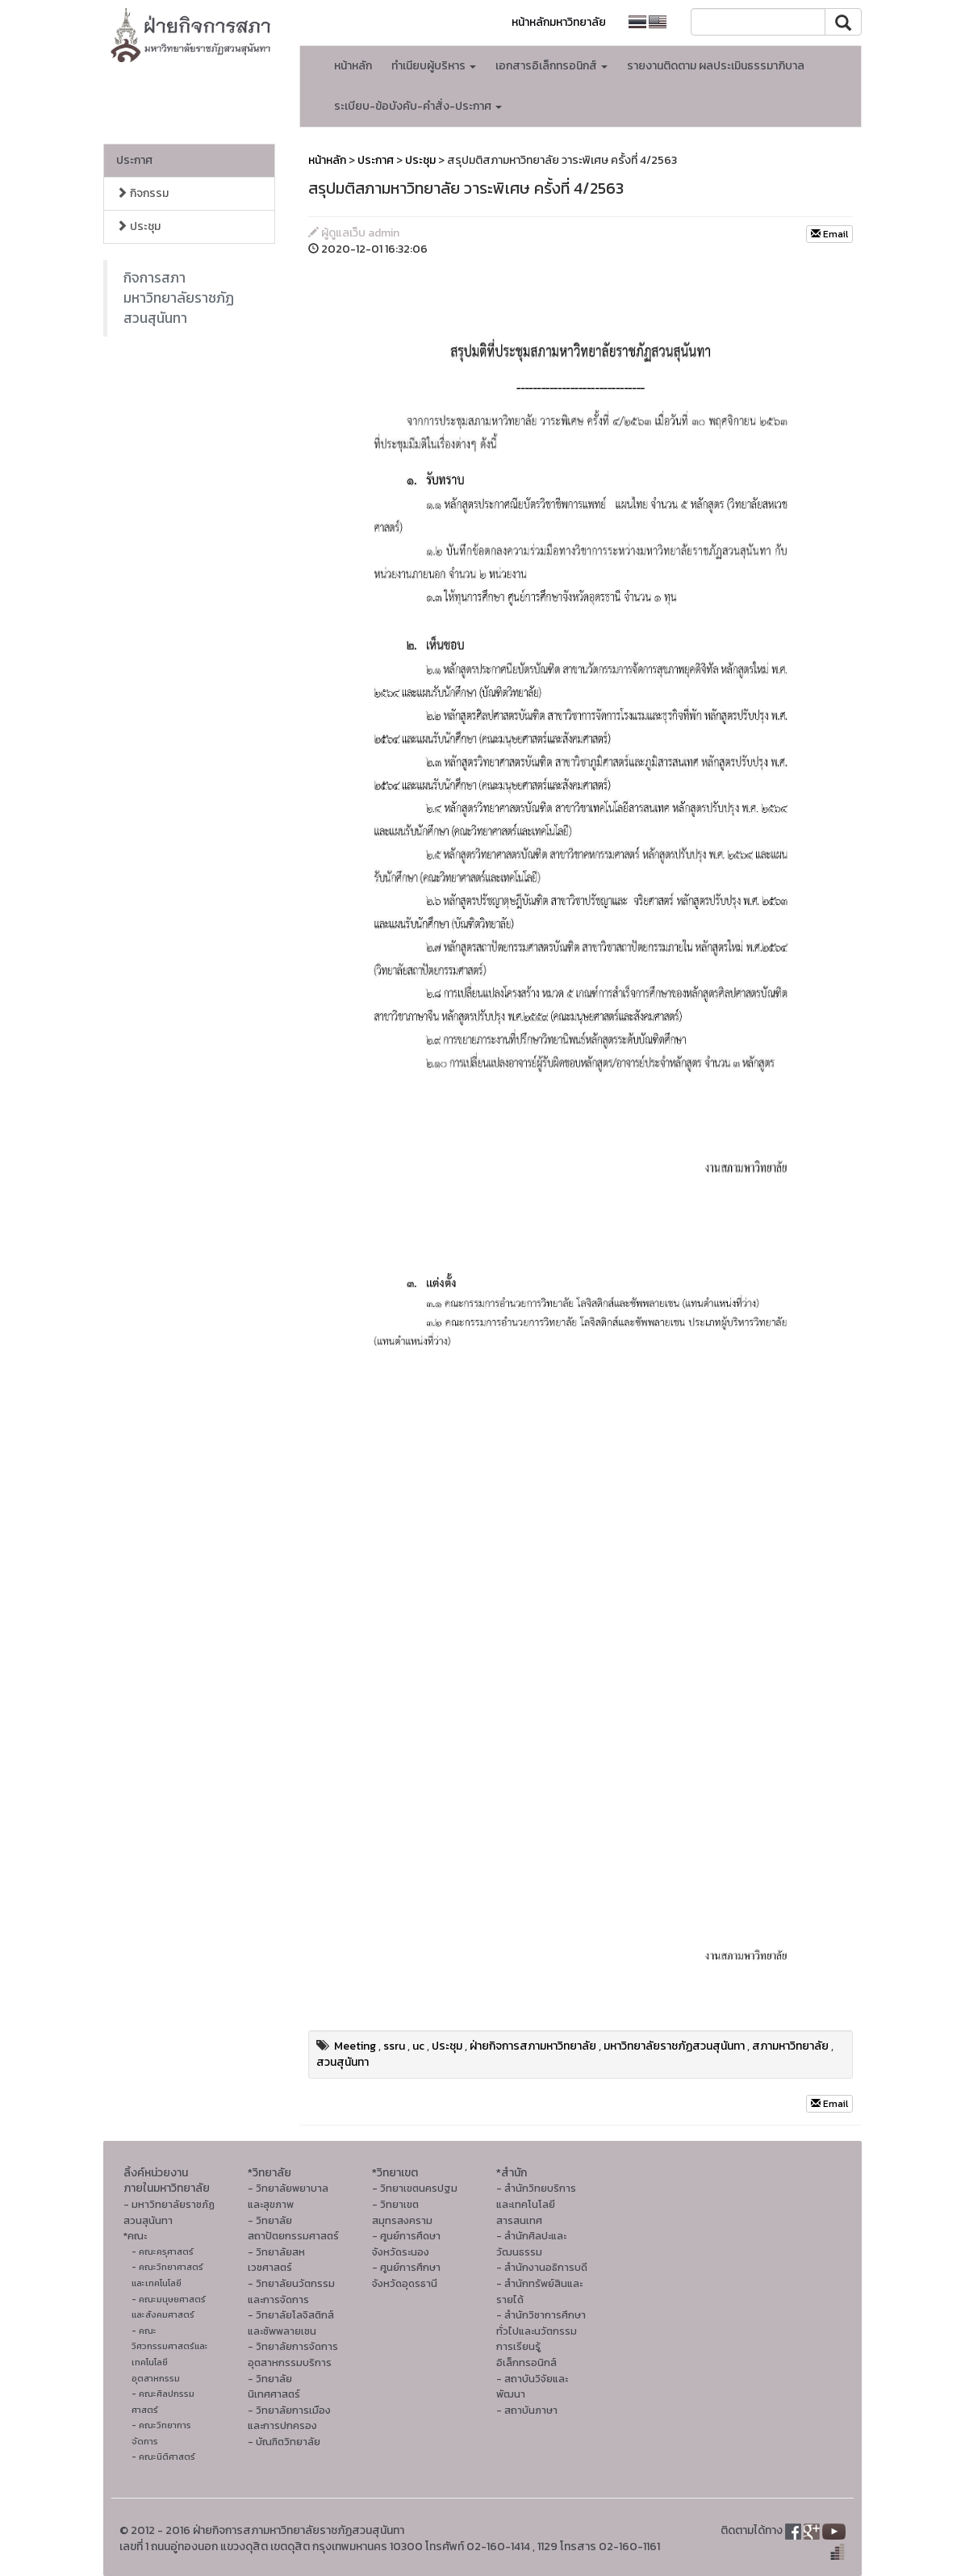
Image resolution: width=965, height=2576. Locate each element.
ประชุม (138, 226)
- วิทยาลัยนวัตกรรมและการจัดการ (291, 2291)
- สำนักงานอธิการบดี (541, 2267)
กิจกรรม (142, 193)
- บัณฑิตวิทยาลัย (284, 2441)
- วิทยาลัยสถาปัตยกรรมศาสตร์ (293, 2228)
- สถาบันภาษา (527, 2410)
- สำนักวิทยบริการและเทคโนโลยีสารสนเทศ (536, 2203)
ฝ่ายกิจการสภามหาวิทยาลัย (533, 2046)
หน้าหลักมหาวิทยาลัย (559, 22)
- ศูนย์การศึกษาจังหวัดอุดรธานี (406, 2275)
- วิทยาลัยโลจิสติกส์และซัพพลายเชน (291, 2323)
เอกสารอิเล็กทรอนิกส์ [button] (551, 65)
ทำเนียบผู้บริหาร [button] (433, 65)
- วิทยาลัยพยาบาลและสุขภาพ (288, 2196)
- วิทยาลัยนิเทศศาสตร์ (274, 2386)
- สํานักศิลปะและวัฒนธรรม (531, 2244)
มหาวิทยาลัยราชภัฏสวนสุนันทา (674, 2046)
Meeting (355, 2046)
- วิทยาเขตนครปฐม (414, 2188)
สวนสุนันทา (342, 2062)
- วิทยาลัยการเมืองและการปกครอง (289, 2418)
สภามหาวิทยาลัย (790, 2046)
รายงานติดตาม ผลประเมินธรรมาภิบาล (715, 65)
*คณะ (135, 2235)
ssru (394, 2046)
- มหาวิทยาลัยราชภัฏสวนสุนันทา (169, 2212)
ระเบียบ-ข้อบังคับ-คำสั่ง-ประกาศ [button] (418, 106)
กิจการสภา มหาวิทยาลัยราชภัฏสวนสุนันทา (178, 298)
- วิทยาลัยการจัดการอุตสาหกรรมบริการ (293, 2354)
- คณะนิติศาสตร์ (163, 2456)
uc (418, 2046)
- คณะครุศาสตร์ (163, 2251)
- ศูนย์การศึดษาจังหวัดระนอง (406, 2244)
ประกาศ (134, 160)
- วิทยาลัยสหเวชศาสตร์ (276, 2260)
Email (829, 234)
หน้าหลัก (353, 65)
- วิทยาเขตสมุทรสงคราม (402, 2212)
